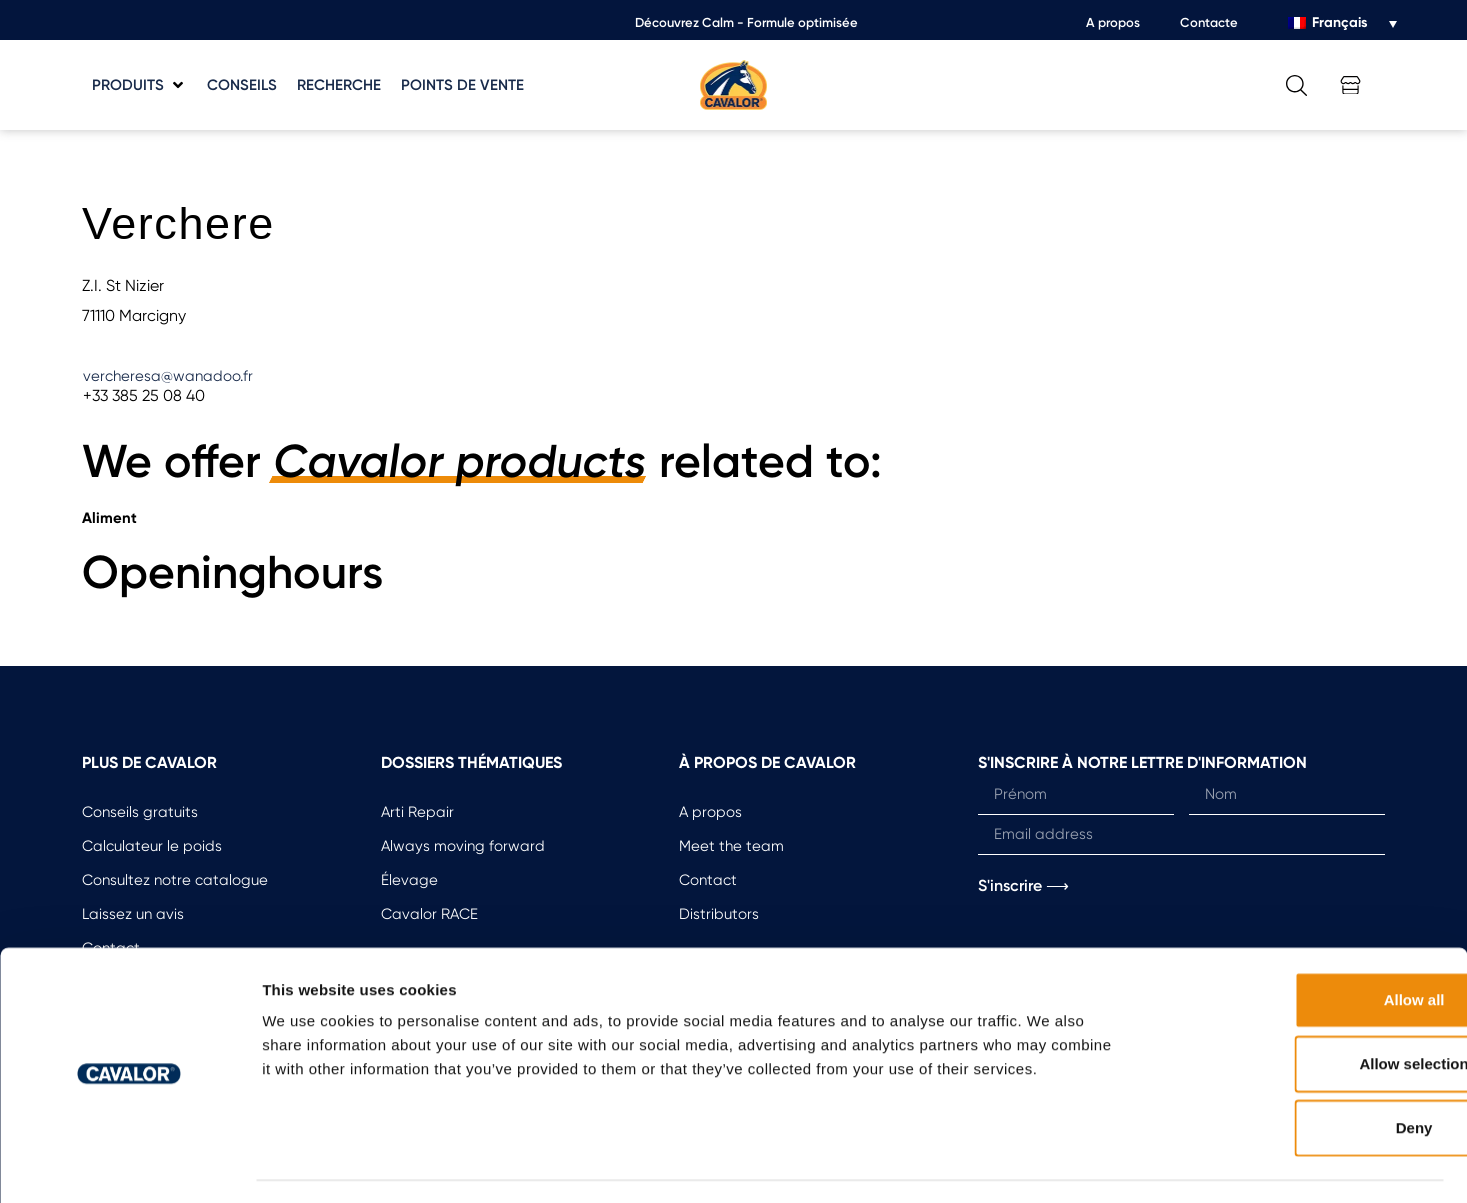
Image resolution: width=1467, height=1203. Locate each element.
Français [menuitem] (1340, 22)
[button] (139, 85)
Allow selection (1299, 1007)
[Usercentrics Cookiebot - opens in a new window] (129, 1164)
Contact (708, 880)
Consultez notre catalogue (175, 880)
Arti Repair (417, 812)
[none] (1342, 23)
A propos (1113, 22)
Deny (1300, 1071)
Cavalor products (460, 462)
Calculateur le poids (152, 846)
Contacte (1209, 22)
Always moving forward (463, 846)
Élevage (409, 880)
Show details (1049, 1163)
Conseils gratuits (140, 812)
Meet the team (731, 846)
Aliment (109, 518)
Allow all (1300, 943)
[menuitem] (1342, 23)
